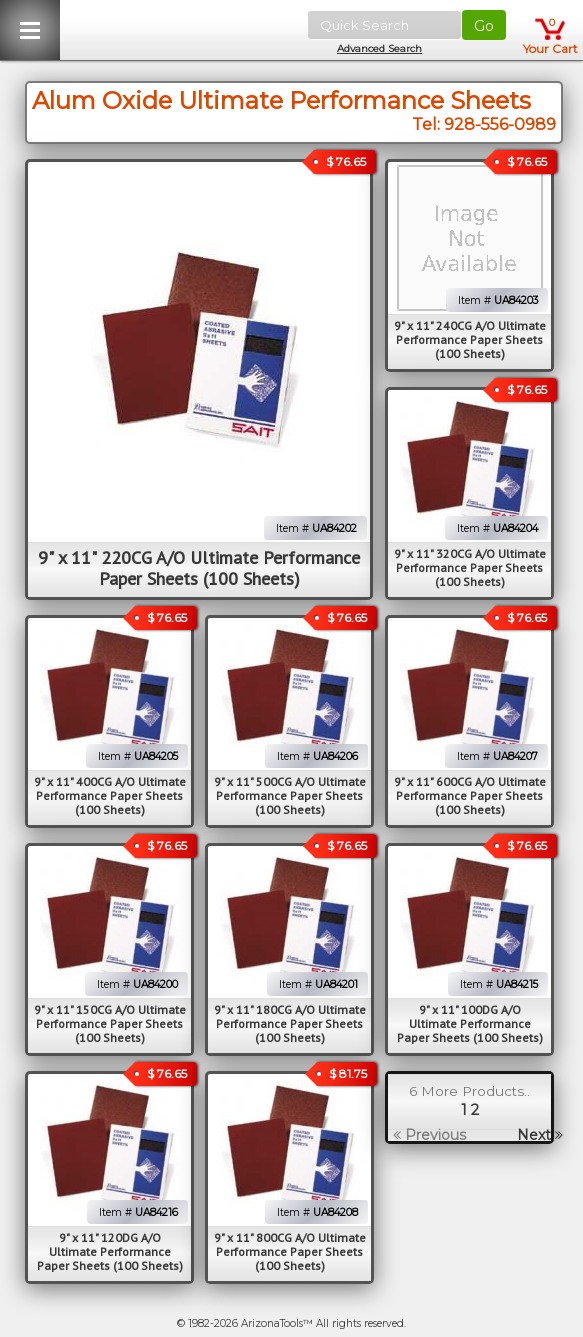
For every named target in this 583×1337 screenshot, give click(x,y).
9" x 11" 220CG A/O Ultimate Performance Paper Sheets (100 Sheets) (199, 568)
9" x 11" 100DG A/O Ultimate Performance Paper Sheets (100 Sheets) (470, 1023)
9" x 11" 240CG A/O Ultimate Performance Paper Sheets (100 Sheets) (470, 339)
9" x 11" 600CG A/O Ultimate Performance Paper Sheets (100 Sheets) (470, 795)
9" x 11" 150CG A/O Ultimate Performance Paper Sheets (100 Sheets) (110, 1023)
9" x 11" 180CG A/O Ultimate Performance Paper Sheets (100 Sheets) (290, 1023)
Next (540, 1135)
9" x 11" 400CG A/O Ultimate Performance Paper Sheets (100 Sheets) (110, 795)
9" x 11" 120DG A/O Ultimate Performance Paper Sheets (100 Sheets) (110, 1251)
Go (484, 26)
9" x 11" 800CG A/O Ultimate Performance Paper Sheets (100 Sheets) (290, 1251)
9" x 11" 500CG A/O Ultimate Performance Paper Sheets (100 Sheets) (290, 795)
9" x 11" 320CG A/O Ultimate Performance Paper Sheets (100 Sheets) (470, 567)
